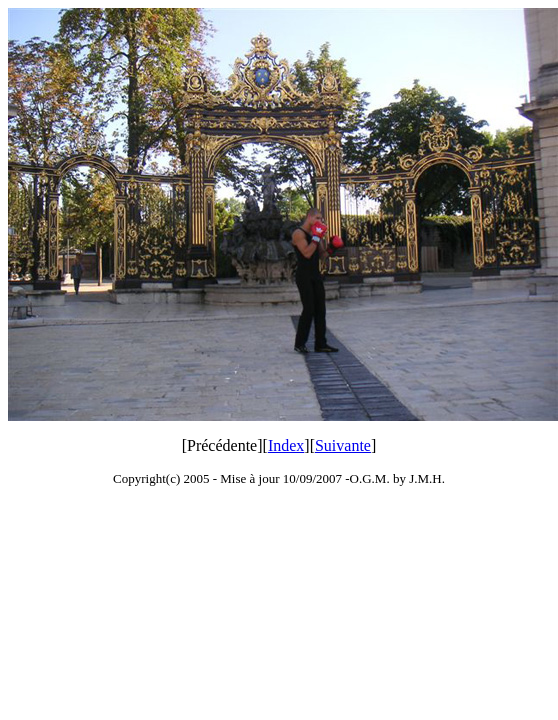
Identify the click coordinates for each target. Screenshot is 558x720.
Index (286, 445)
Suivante (343, 445)
